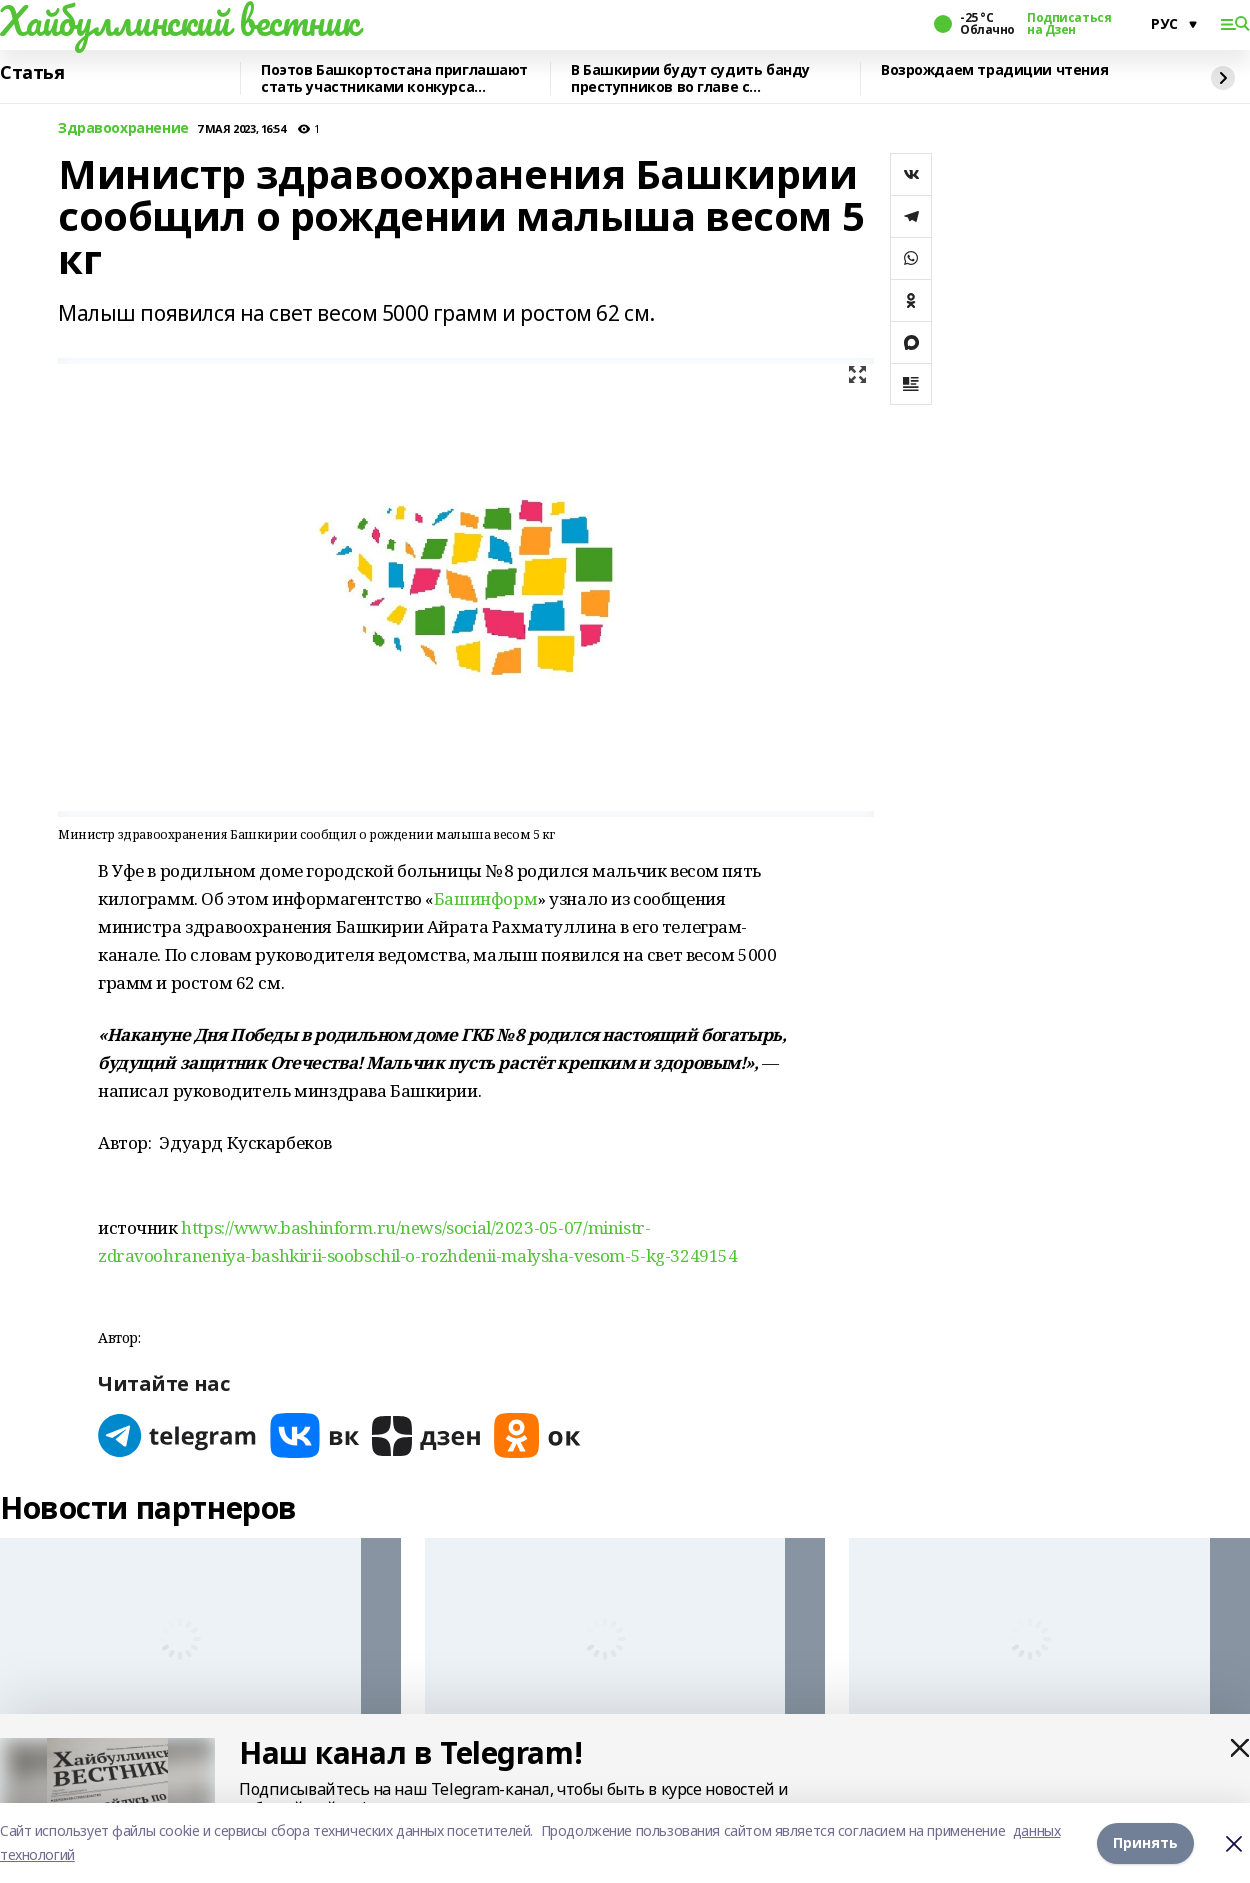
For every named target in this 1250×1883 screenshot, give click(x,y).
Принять (1145, 1842)
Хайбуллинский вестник (179, 21)
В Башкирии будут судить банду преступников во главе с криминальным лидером (690, 78)
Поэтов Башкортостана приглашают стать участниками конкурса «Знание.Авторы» (394, 78)
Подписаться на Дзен (1069, 24)
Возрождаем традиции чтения (994, 70)
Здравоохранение (123, 128)
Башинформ (485, 898)
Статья (32, 73)
